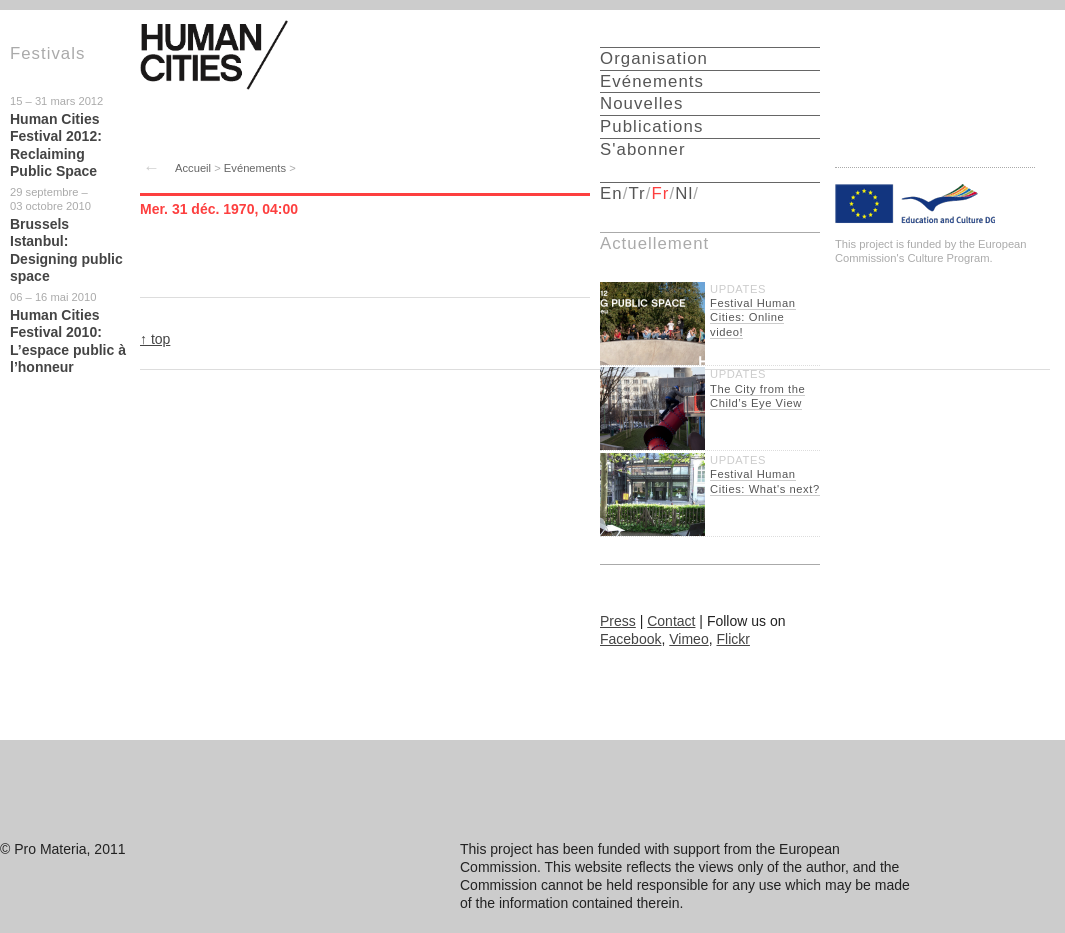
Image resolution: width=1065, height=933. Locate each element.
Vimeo (688, 639)
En (611, 193)
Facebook (630, 639)
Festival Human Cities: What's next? (765, 481)
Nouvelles (641, 103)
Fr (661, 193)
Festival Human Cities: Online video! (753, 317)
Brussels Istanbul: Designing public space (66, 250)
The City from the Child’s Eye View (757, 396)
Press (618, 621)
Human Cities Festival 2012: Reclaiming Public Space (56, 145)
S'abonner (643, 149)
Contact (671, 621)
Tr (636, 193)
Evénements (255, 168)
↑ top (155, 339)
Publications (651, 126)
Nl (684, 193)
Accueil (193, 168)
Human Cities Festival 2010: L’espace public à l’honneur (68, 341)
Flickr (732, 639)
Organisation (654, 58)
